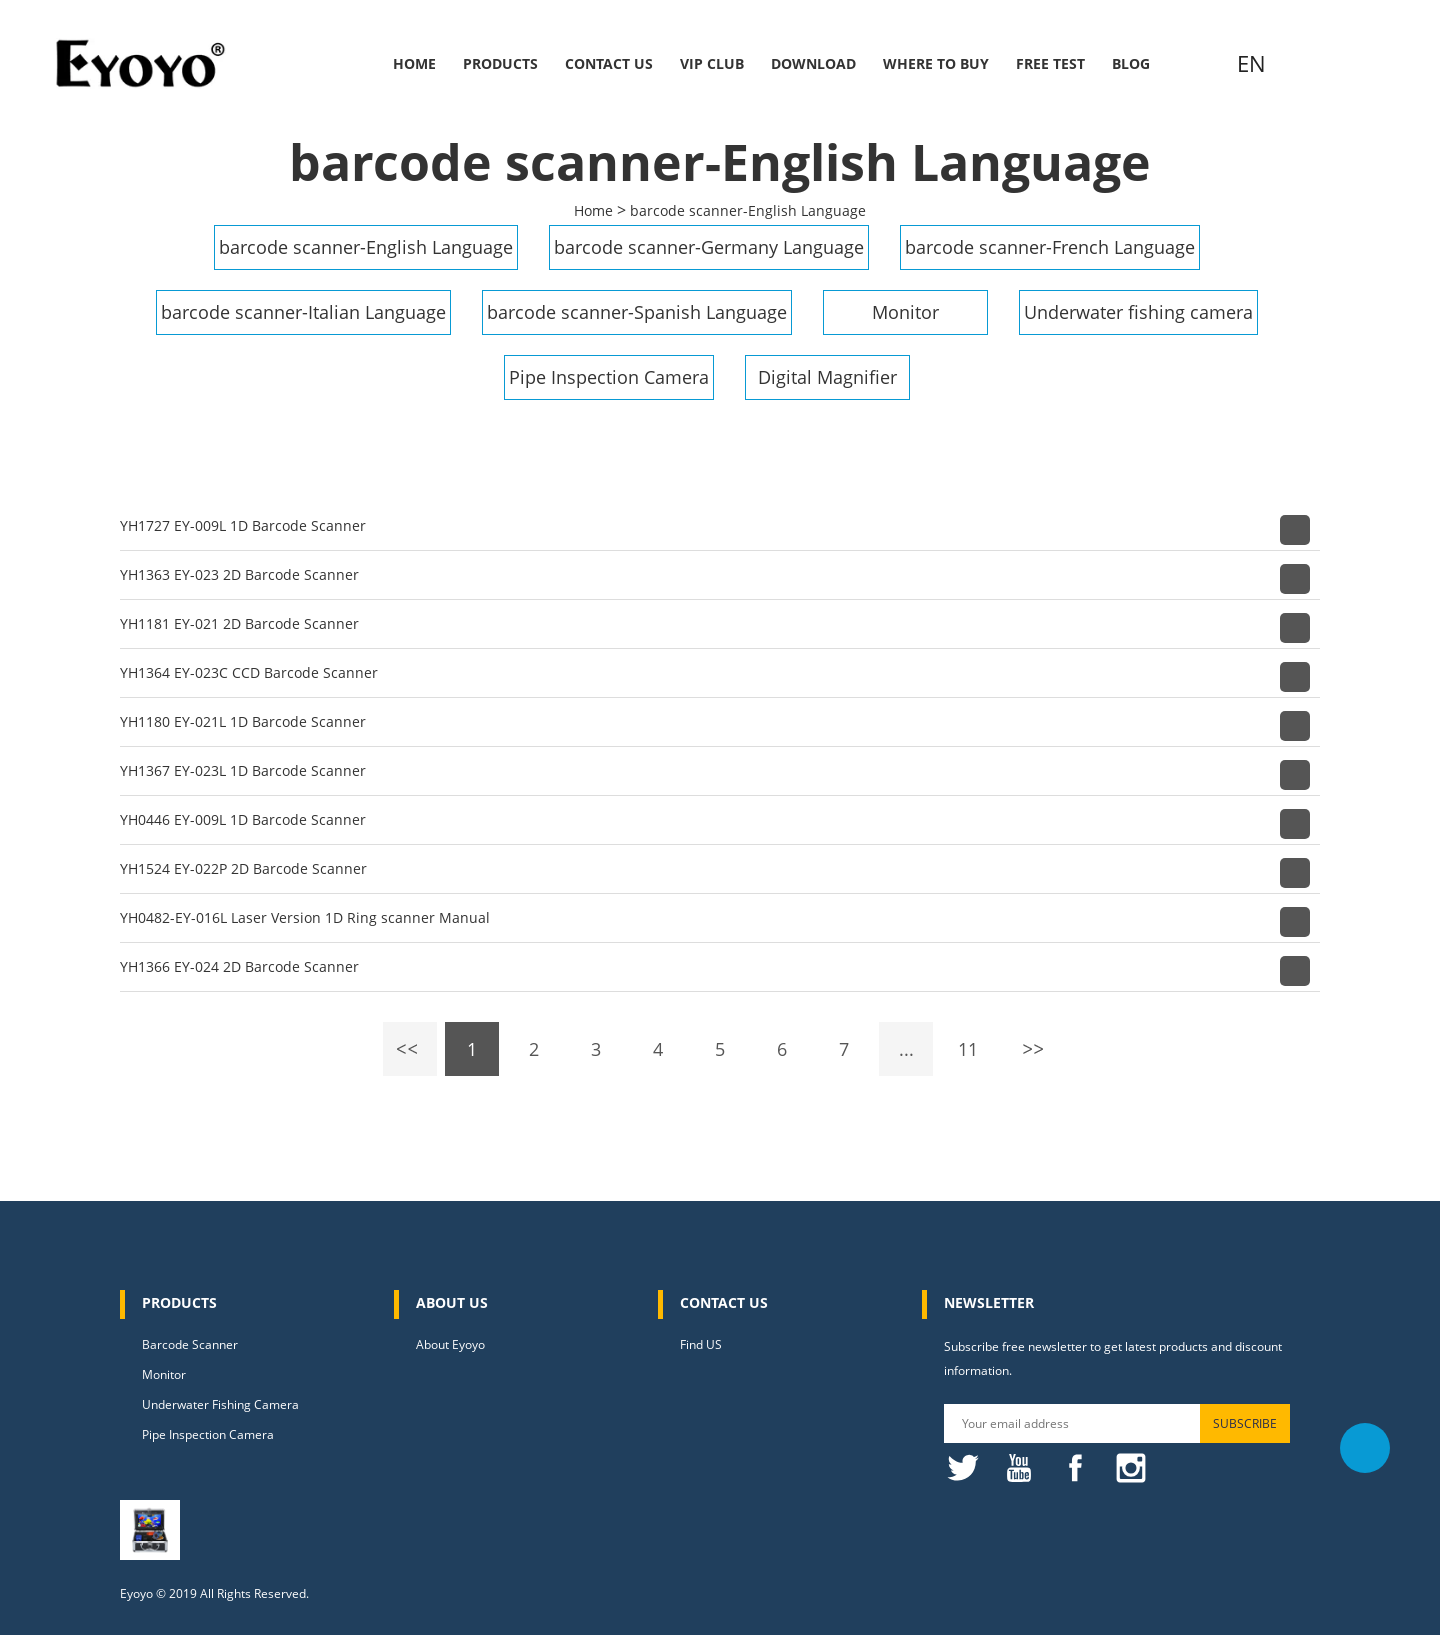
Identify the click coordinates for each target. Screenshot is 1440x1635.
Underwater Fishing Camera (220, 1404)
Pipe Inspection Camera (609, 377)
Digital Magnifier (827, 377)
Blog (1131, 63)
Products (500, 63)
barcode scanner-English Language (748, 210)
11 (968, 1049)
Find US (701, 1344)
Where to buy (936, 63)
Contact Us (609, 63)
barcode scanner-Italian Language (303, 312)
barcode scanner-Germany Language (709, 247)
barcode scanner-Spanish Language (637, 312)
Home (414, 63)
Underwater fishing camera (1138, 312)
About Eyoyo (450, 1344)
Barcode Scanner (190, 1344)
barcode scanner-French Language (1050, 247)
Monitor (905, 312)
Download (813, 63)
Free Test (1050, 63)
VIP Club (712, 63)
